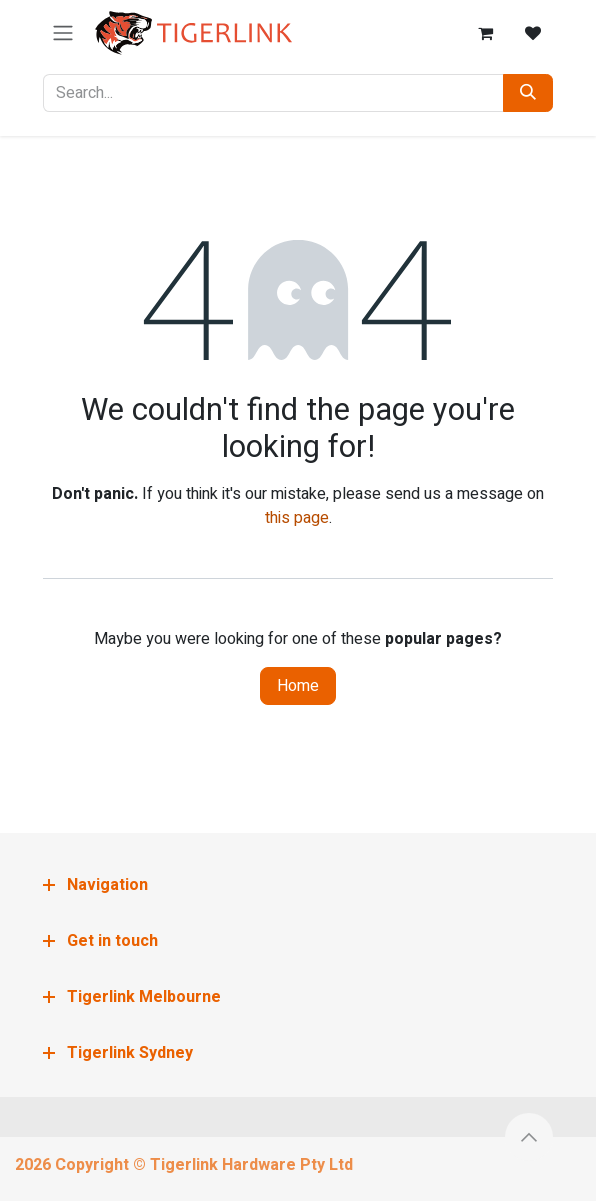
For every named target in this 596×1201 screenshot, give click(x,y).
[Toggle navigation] (63, 33)
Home (298, 686)
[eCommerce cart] (485, 33)
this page (297, 518)
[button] (529, 1137)
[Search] (528, 93)
